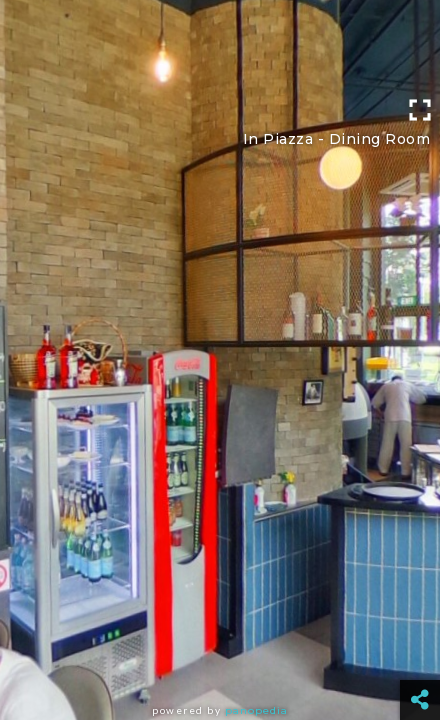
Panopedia (256, 710)
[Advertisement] (220, 45)
